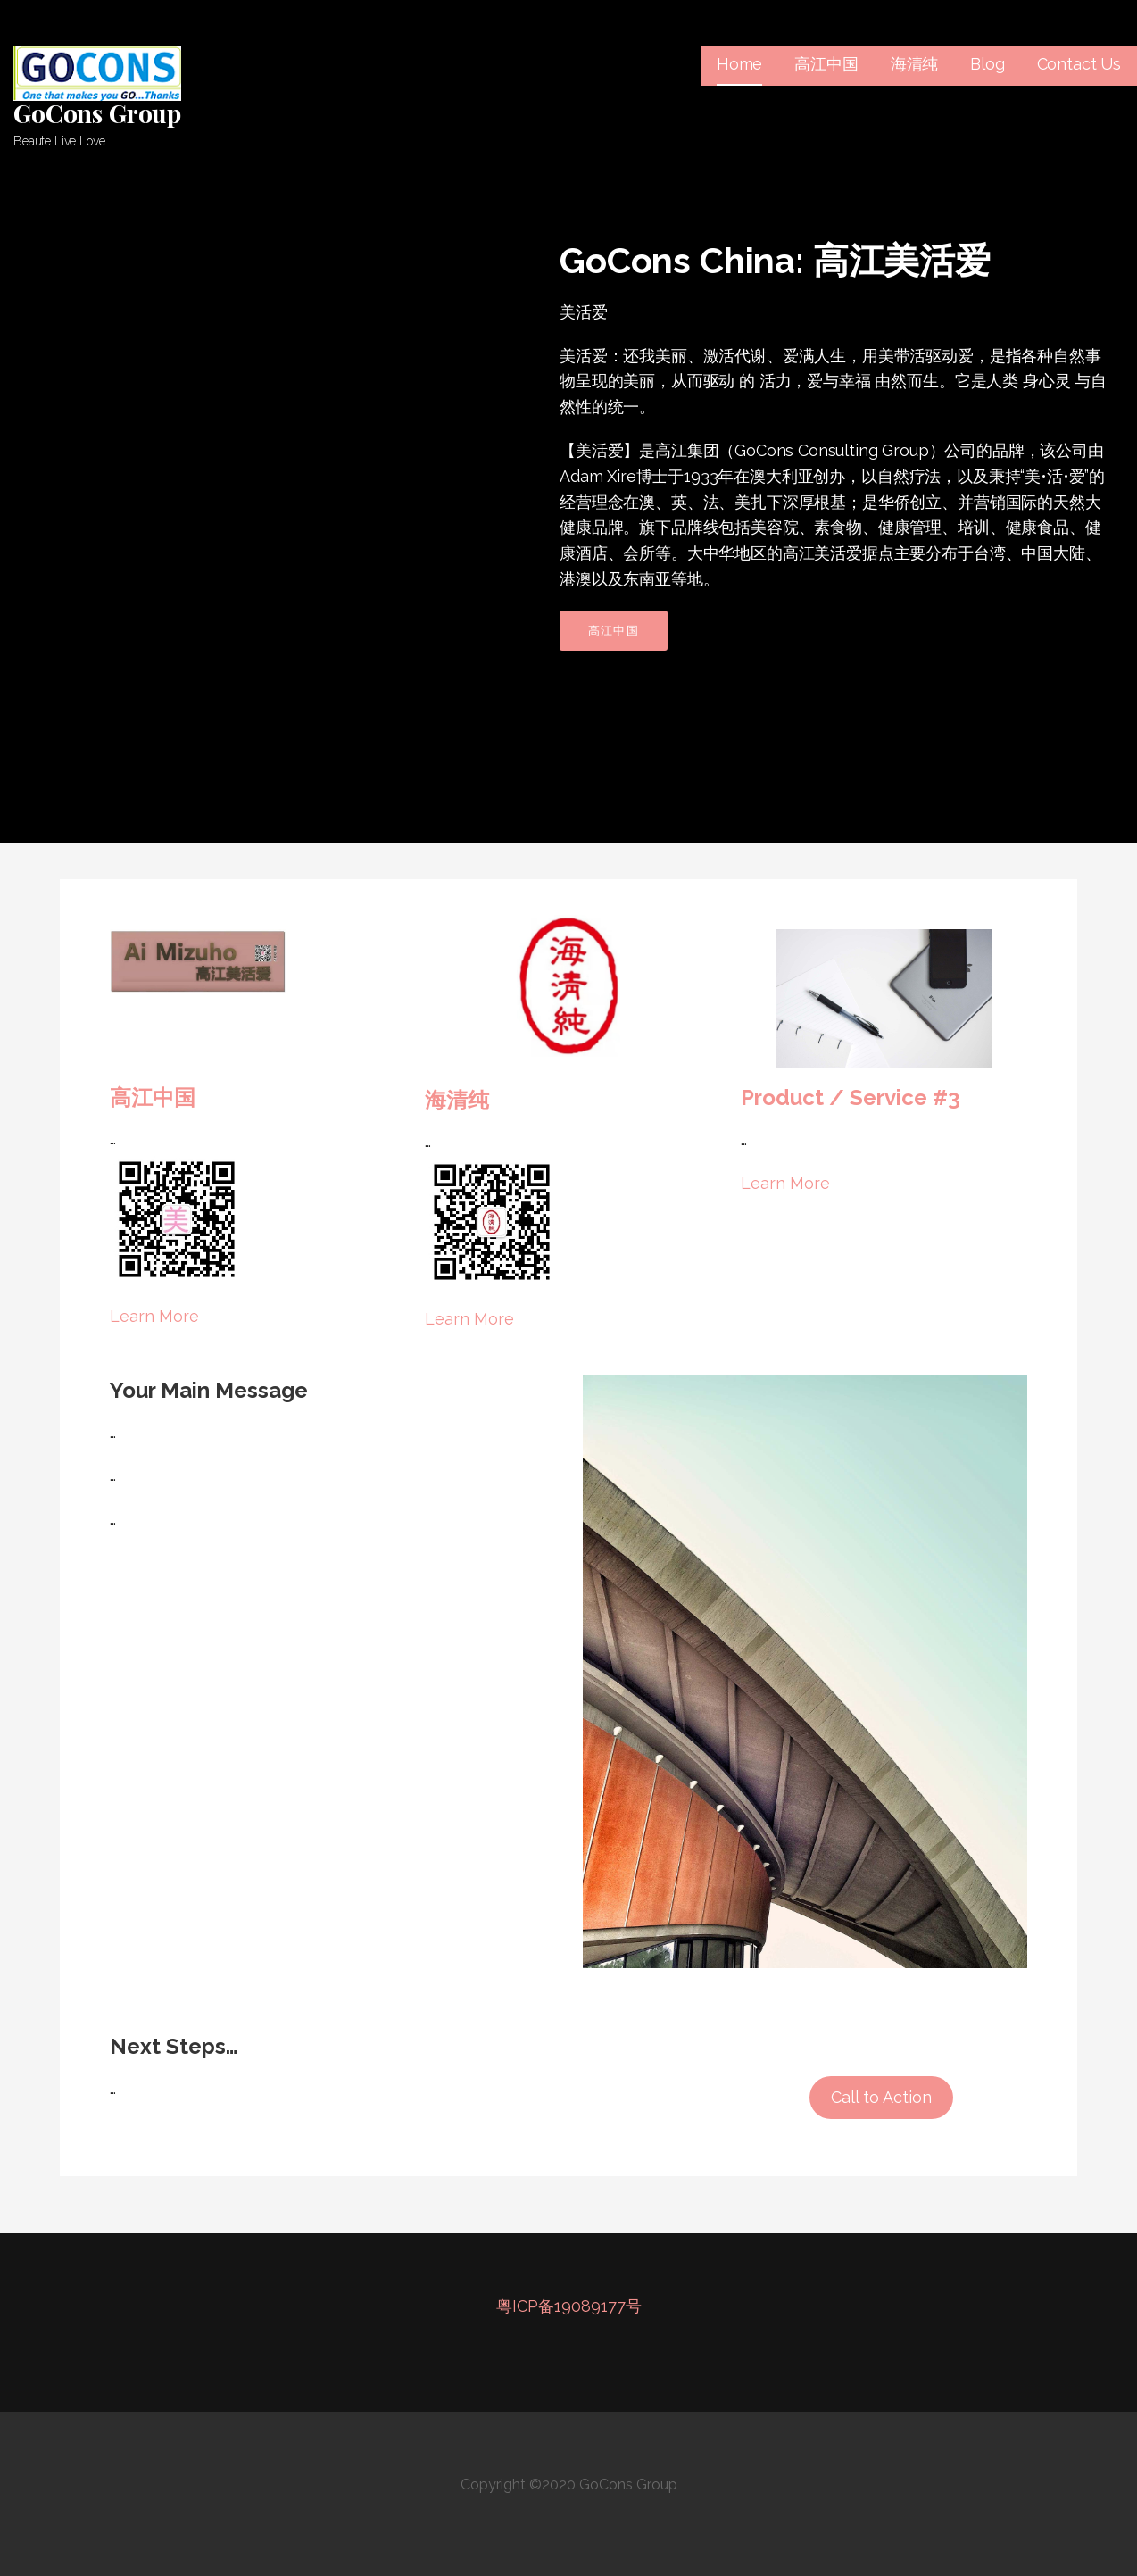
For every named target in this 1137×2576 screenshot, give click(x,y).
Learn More (154, 1316)
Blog (987, 63)
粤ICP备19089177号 (569, 2306)
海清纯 (915, 63)
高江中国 (826, 63)
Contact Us (1079, 63)
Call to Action (881, 2097)
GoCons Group (97, 112)
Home (739, 63)
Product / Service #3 (850, 1097)
